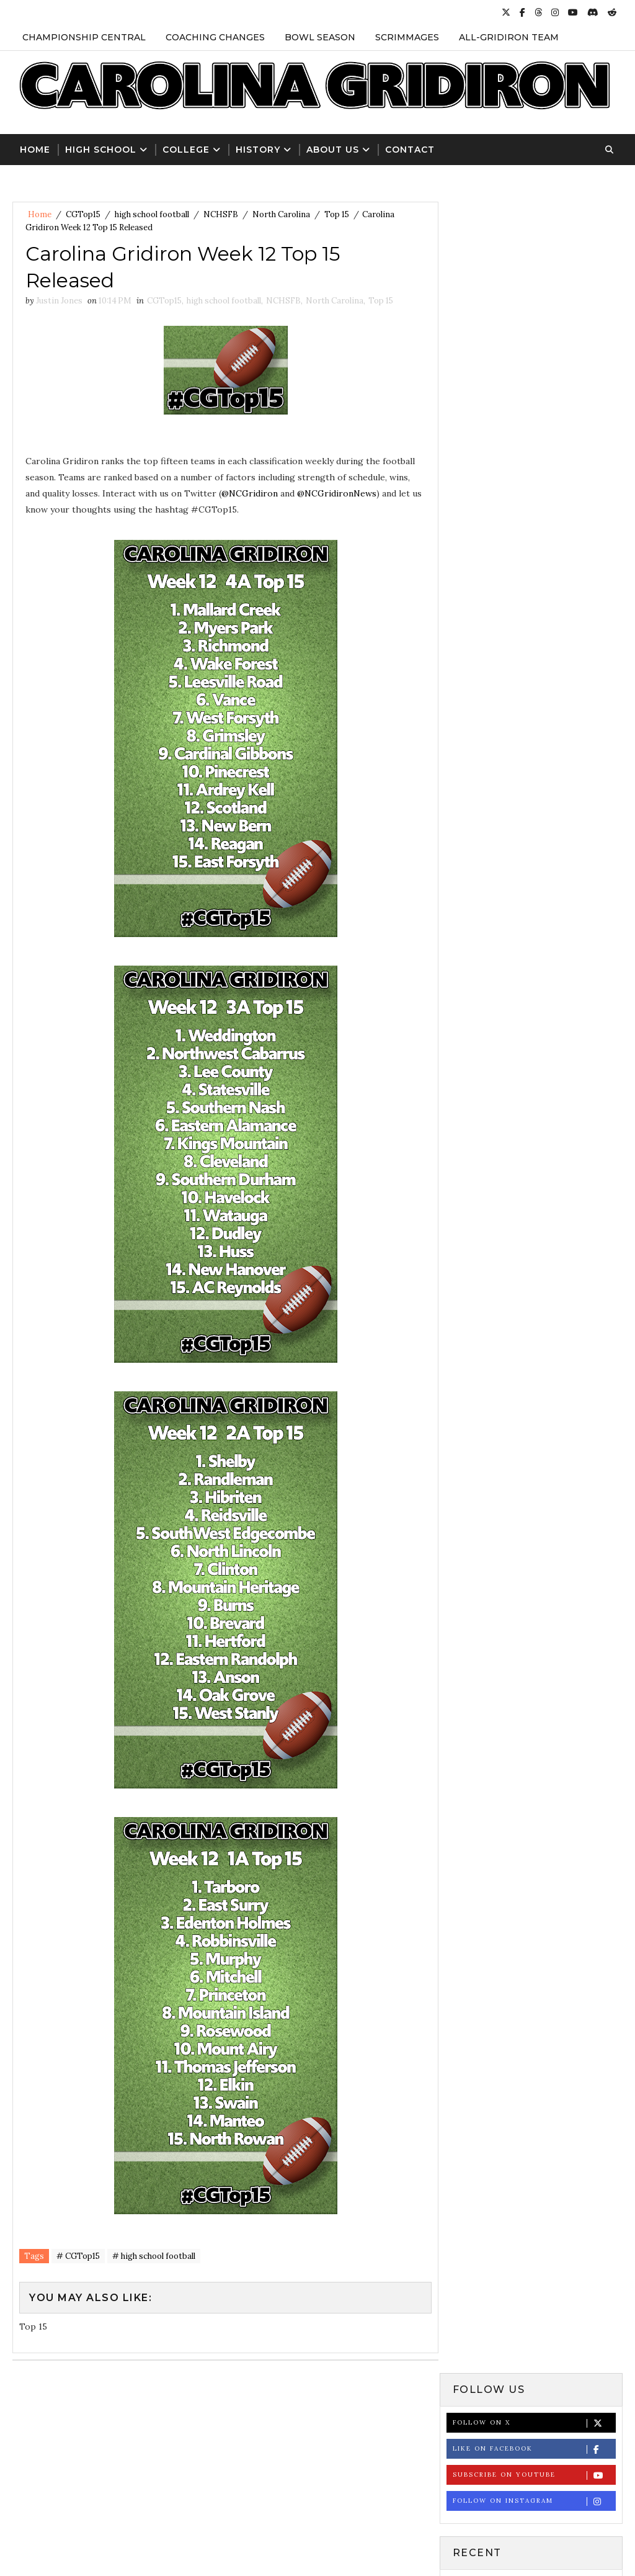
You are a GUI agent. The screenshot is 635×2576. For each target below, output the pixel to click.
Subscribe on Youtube (534, 303)
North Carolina (281, 214)
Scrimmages (407, 37)
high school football (152, 214)
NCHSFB (220, 214)
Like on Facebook (534, 277)
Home (35, 149)
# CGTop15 (78, 2257)
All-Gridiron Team (509, 37)
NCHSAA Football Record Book (543, 622)
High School (100, 149)
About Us (332, 149)
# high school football (153, 2257)
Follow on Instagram (534, 329)
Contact (410, 149)
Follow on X (534, 251)
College (186, 149)
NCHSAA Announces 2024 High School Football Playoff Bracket (557, 780)
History (258, 149)
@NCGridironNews (336, 494)
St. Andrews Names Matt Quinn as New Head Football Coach (560, 678)
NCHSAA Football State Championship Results (556, 724)
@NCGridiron (249, 494)
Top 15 (336, 214)
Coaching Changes (215, 37)
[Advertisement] (317, 2485)
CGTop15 (83, 214)
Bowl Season (320, 37)
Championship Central (84, 37)
